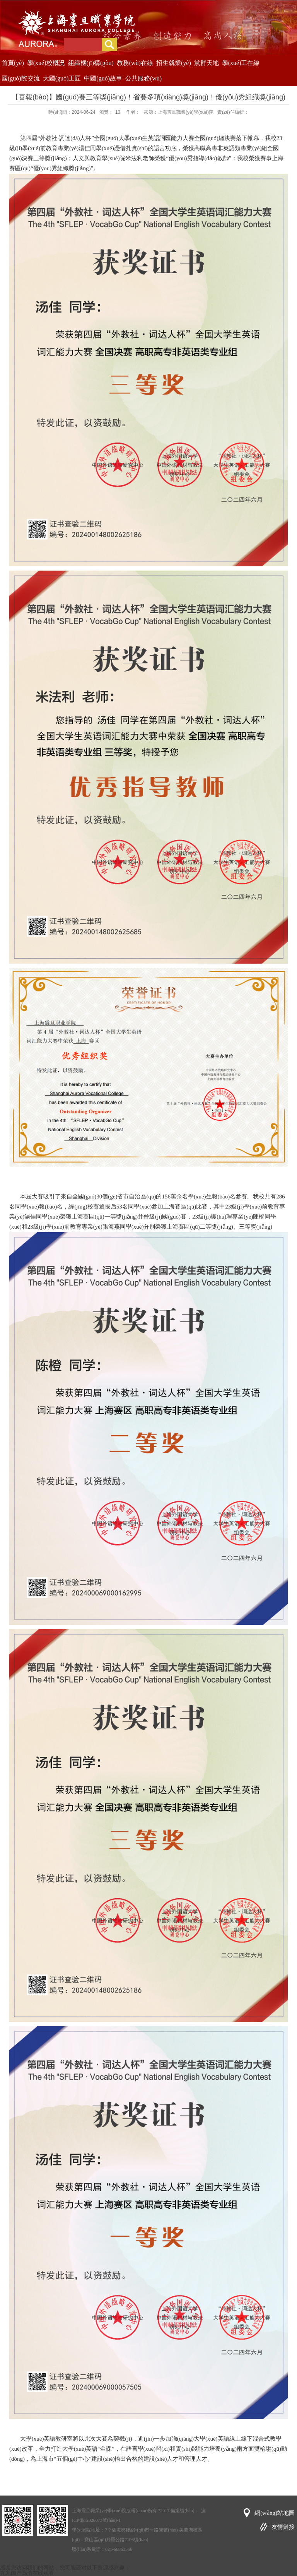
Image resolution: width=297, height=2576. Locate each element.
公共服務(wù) (143, 78)
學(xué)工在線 (241, 63)
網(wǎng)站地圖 (274, 2513)
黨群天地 (206, 63)
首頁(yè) (13, 63)
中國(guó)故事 (103, 78)
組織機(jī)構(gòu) (91, 63)
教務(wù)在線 (135, 63)
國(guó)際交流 (21, 78)
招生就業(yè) (173, 63)
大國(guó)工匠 (62, 78)
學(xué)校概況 (46, 63)
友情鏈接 (283, 2527)
